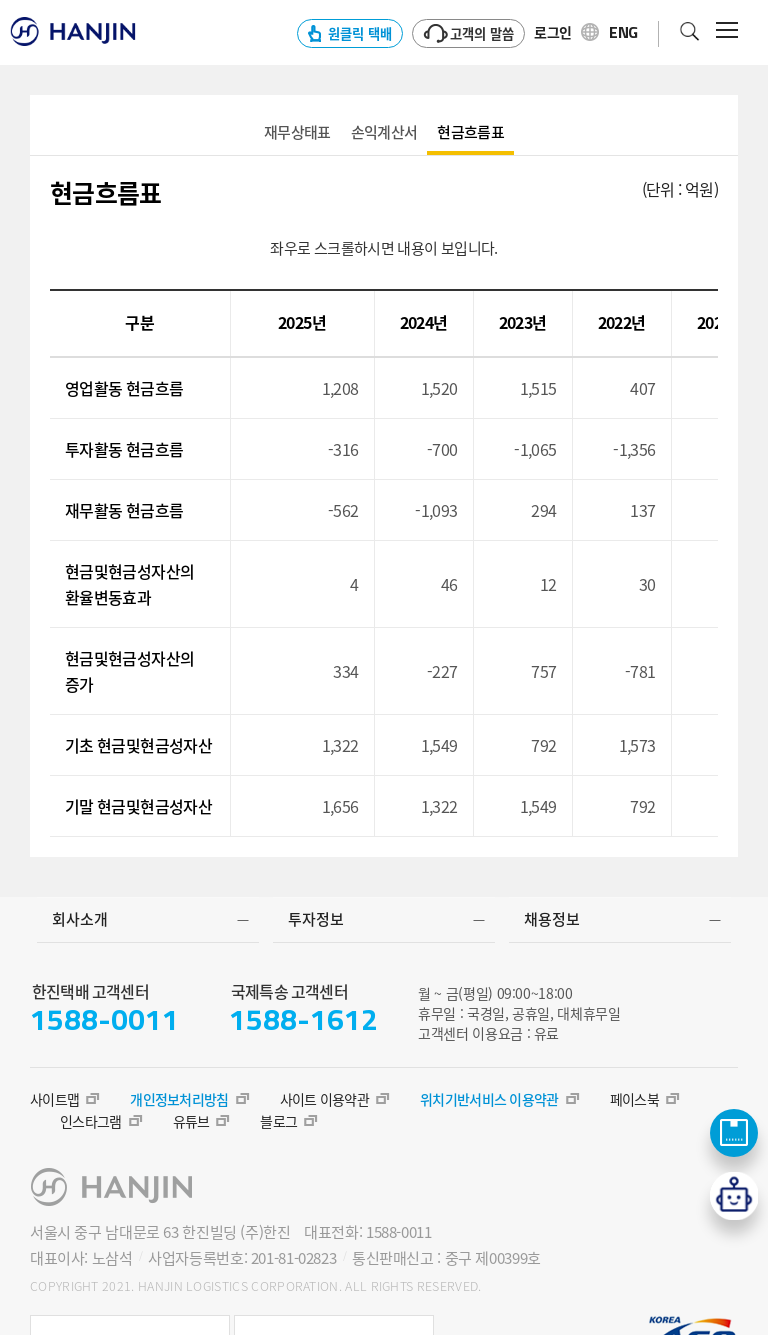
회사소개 (80, 919)
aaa (297, 132)
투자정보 (316, 919)
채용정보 (552, 919)
